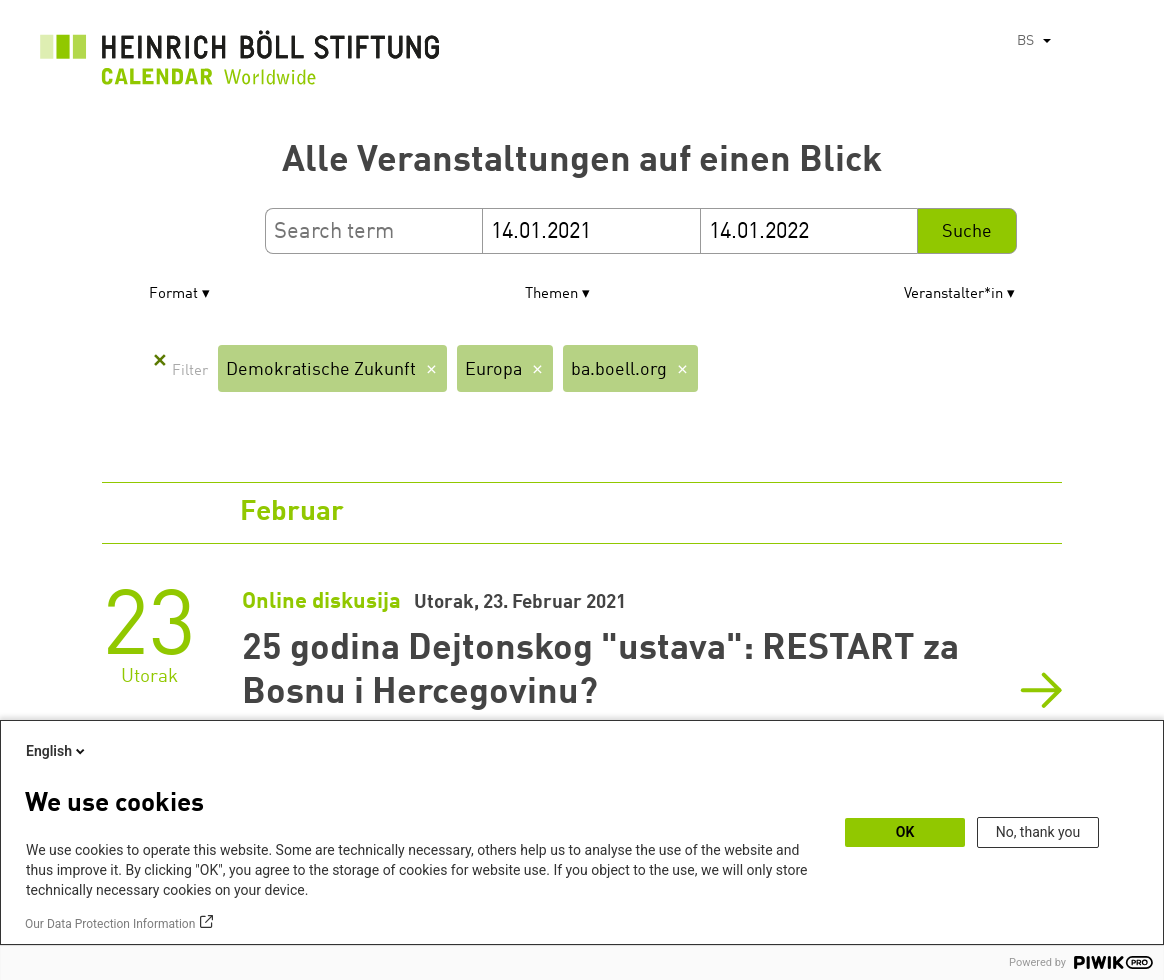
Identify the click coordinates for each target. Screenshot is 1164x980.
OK (905, 832)
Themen (551, 294)
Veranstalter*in (953, 294)
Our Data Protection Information (110, 924)
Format (173, 294)
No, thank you (1038, 832)
